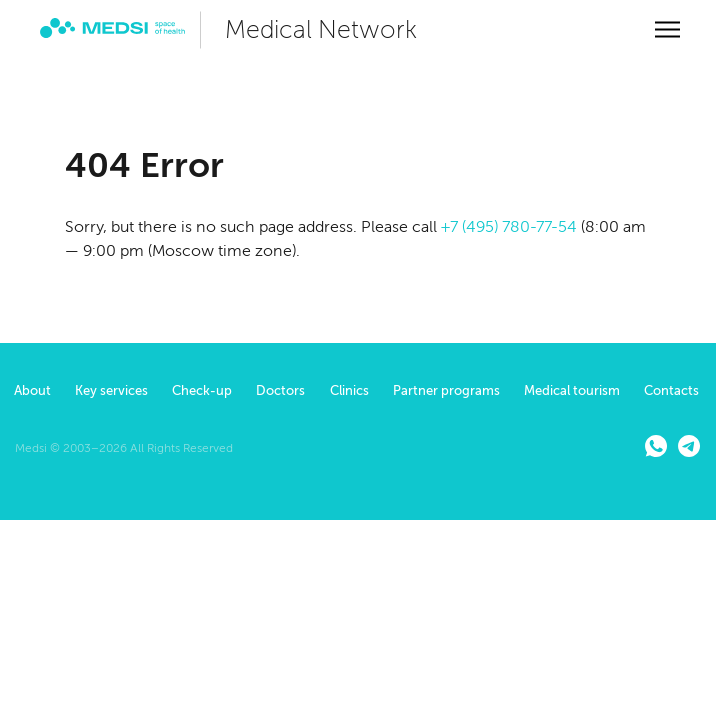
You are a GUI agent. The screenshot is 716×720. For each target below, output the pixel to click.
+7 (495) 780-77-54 (509, 226)
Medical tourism (572, 390)
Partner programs (446, 390)
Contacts (671, 390)
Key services (111, 390)
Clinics (349, 390)
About (32, 390)
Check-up (202, 390)
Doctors (280, 390)
